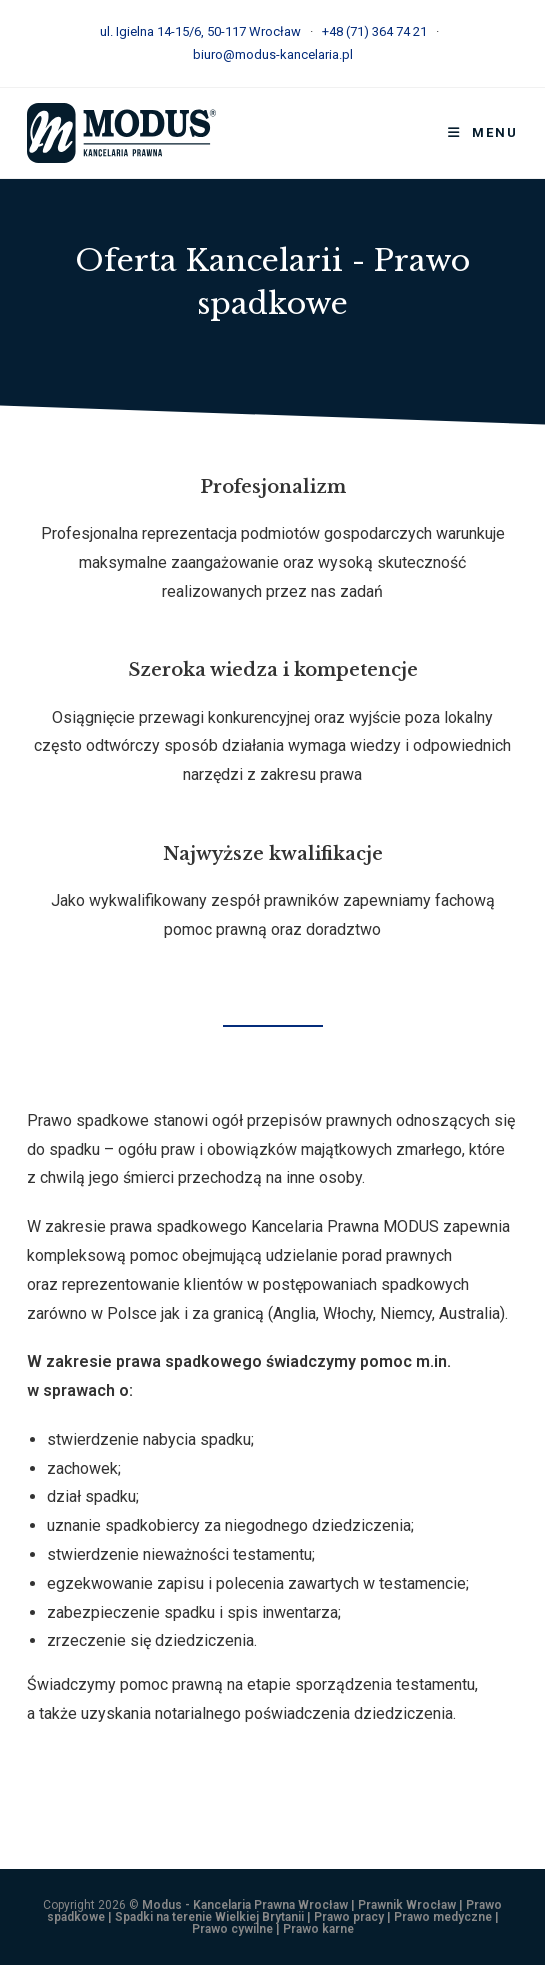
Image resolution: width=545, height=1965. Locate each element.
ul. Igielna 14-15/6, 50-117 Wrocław (200, 31)
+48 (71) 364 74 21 (374, 31)
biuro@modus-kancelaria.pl (273, 54)
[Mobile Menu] (483, 132)
